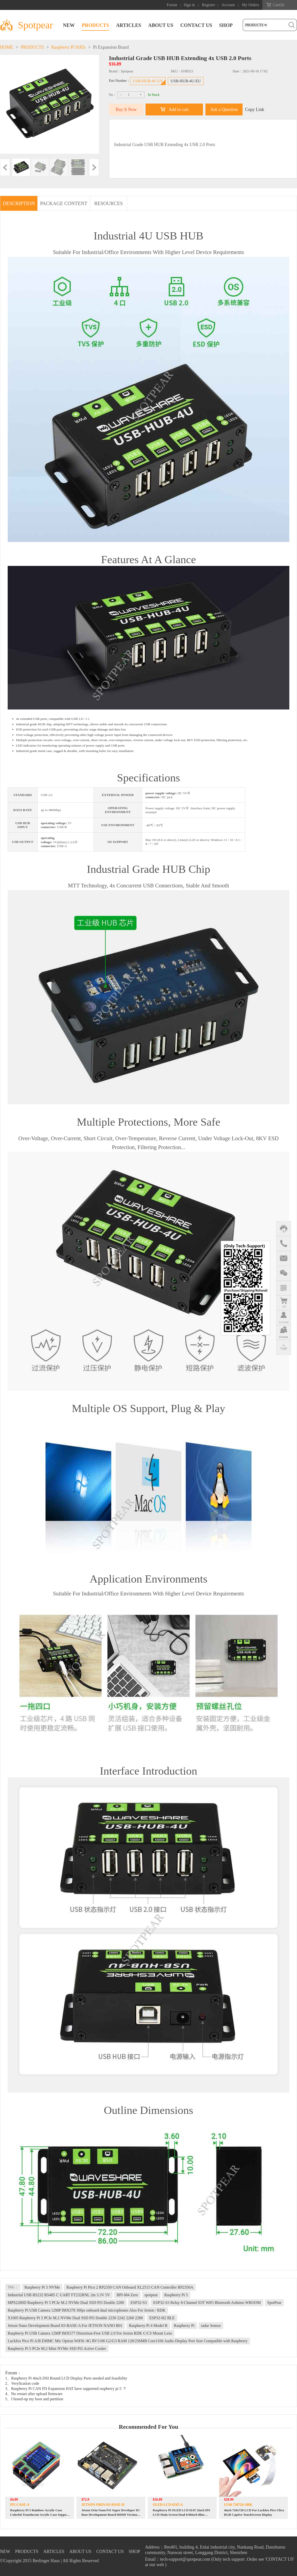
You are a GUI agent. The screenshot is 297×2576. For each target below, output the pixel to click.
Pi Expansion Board (111, 47)
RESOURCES (108, 203)
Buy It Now (126, 109)
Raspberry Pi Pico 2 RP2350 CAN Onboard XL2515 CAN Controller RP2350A (129, 2287)
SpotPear (274, 2302)
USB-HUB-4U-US (148, 81)
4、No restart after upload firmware (33, 2394)
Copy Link (254, 109)
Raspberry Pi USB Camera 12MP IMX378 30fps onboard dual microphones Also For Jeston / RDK (87, 2310)
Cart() (278, 5)
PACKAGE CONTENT (63, 203)
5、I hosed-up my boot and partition (34, 2399)
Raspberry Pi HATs (68, 47)
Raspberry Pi (184, 2325)
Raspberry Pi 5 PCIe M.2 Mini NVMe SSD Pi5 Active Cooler (57, 2348)
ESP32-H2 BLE (162, 2318)
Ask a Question (224, 109)
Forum (172, 5)
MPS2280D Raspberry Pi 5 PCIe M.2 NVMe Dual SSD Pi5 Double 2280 (66, 2302)
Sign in (189, 5)
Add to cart (179, 109)
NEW (69, 25)
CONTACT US (196, 25)
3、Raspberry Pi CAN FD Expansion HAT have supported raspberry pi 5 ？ (65, 2388)
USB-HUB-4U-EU (186, 81)
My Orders (250, 5)
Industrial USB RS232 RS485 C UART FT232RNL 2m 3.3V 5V (59, 2295)
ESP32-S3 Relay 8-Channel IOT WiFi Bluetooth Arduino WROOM (207, 2302)
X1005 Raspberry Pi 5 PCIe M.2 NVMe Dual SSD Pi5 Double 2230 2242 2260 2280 (75, 2318)
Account (228, 5)
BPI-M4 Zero (127, 2295)
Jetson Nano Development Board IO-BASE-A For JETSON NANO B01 (65, 2325)
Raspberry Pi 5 (176, 2295)
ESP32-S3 (138, 2302)
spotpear (151, 2295)
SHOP (226, 25)
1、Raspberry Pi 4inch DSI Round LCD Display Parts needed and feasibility (66, 2378)
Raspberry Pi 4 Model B (148, 2325)
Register (208, 5)
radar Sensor (211, 2325)
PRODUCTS (95, 25)
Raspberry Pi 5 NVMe (42, 2287)
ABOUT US (160, 25)
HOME (6, 47)
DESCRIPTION (19, 203)
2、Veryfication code (22, 2383)
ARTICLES (128, 25)
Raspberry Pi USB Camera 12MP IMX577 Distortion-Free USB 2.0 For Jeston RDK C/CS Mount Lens (90, 2333)
